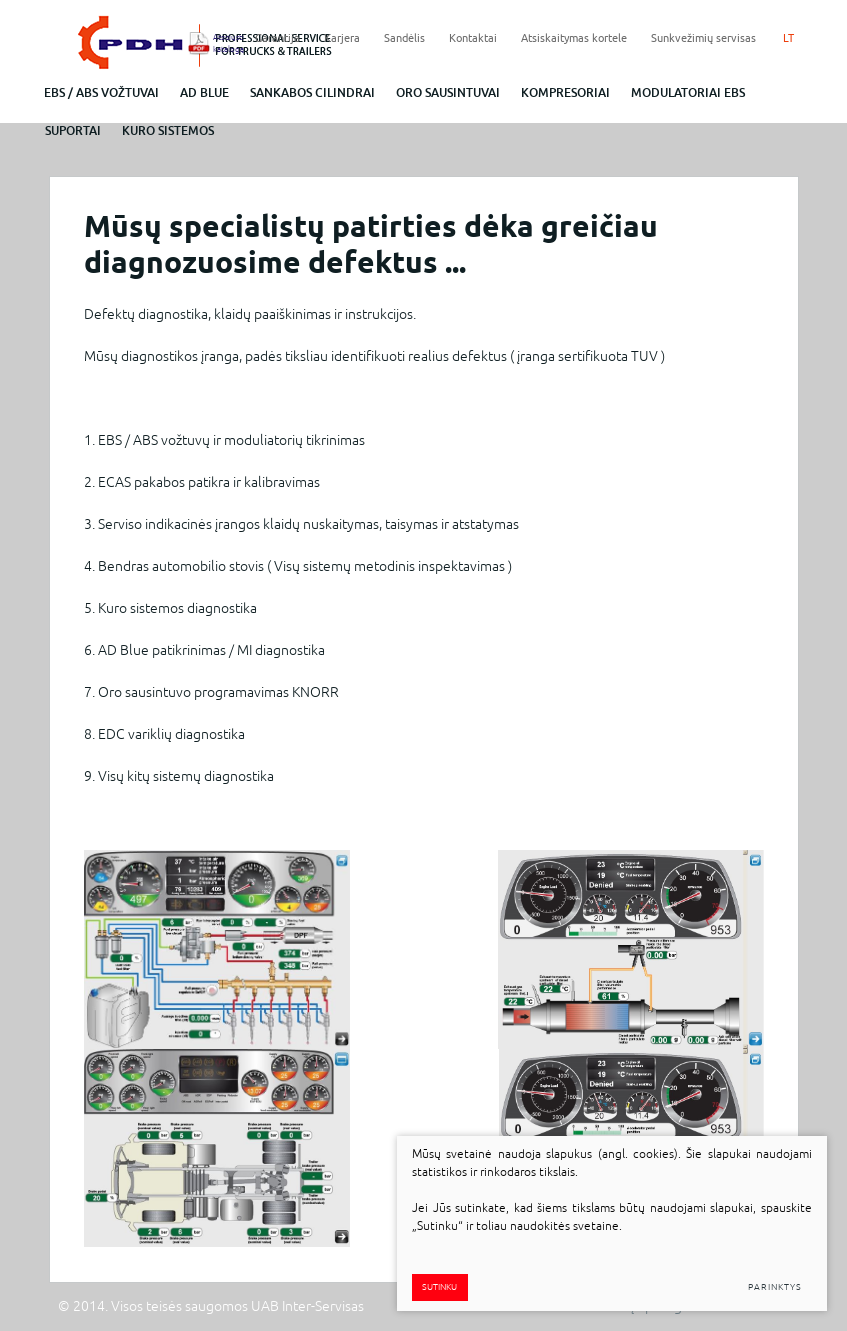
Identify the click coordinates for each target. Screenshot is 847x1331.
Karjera (342, 38)
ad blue (204, 93)
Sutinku (439, 1287)
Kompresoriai (565, 93)
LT (788, 38)
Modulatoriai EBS (688, 93)
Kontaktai (473, 38)
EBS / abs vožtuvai (101, 93)
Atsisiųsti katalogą (223, 43)
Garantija (277, 38)
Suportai (73, 131)
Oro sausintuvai (448, 93)
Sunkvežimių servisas (703, 38)
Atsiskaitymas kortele (574, 38)
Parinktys (774, 1287)
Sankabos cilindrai (312, 93)
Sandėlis (404, 38)
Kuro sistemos (168, 131)
